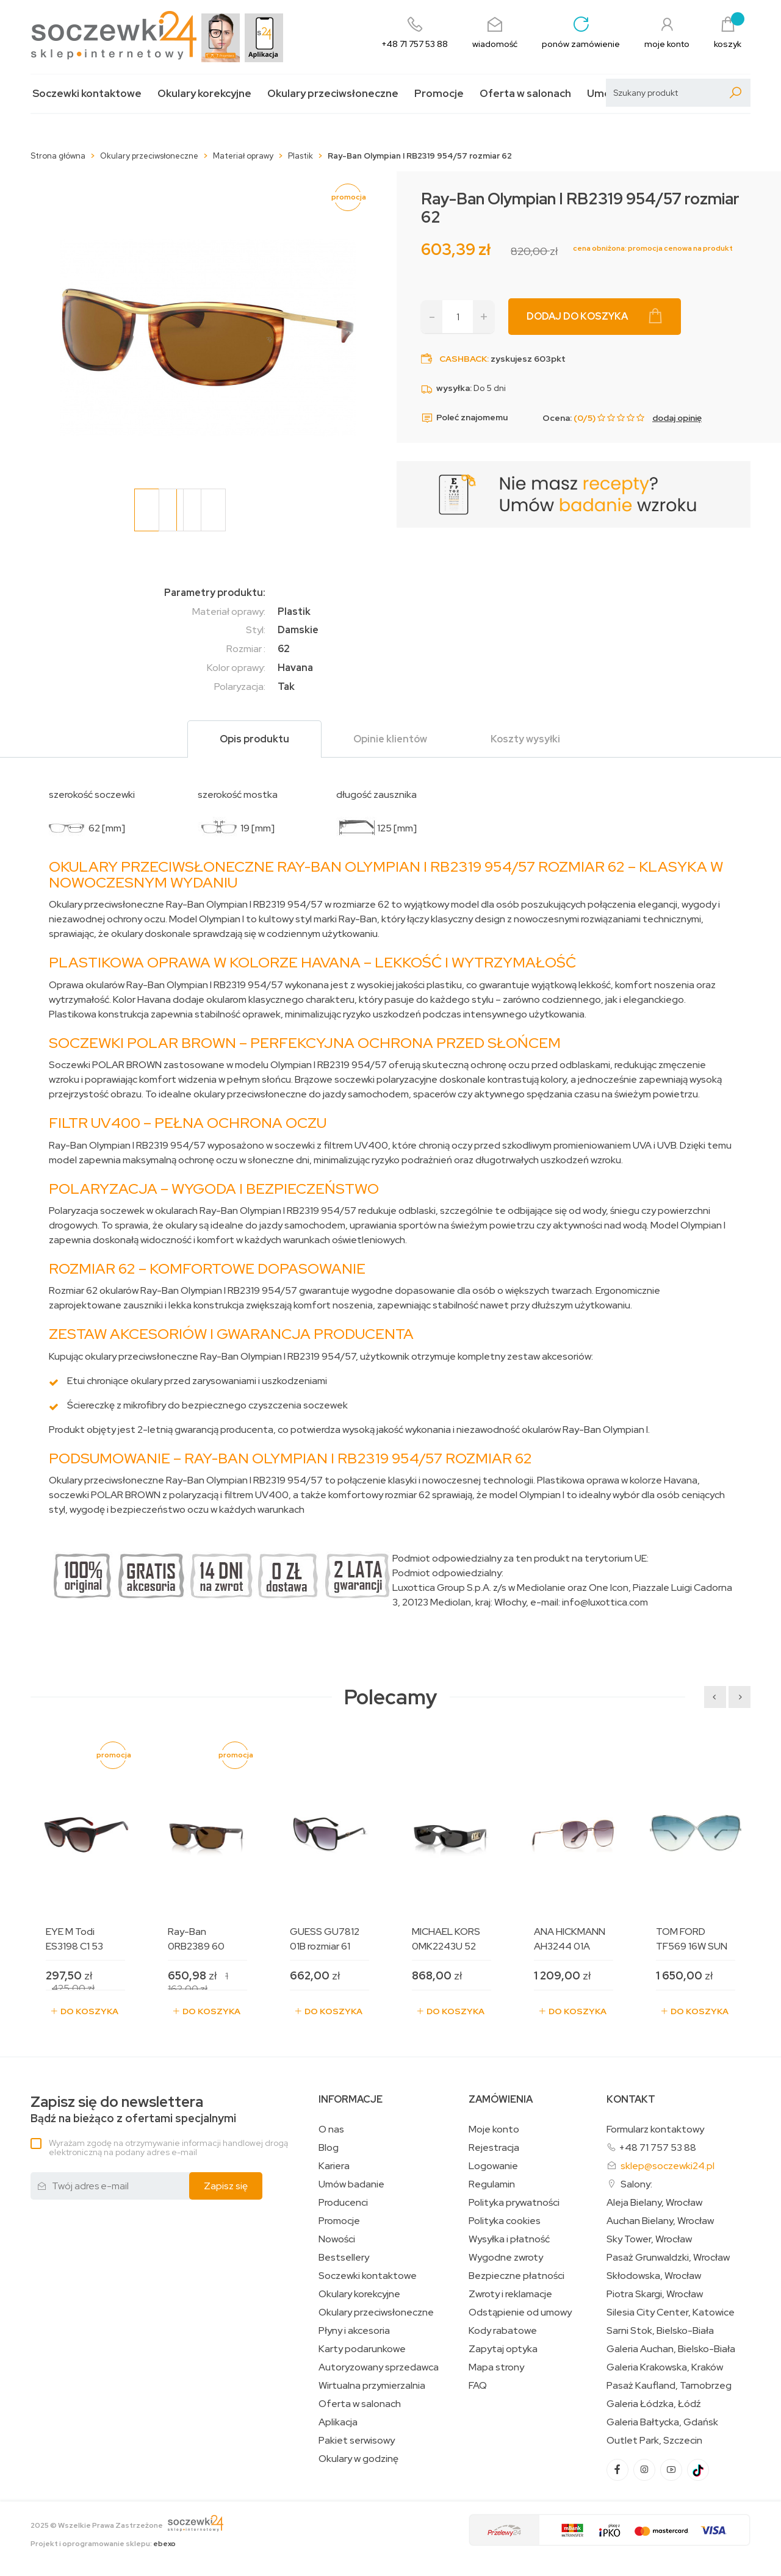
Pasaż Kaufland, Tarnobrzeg (669, 2386)
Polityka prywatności (514, 2203)
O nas (331, 2129)
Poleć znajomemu (464, 418)
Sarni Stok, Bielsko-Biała (660, 2331)
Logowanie (493, 2166)
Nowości (337, 2239)
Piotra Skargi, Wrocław (654, 2294)
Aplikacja (338, 2422)
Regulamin (492, 2184)
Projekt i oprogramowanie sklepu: (103, 2544)
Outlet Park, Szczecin (654, 2440)
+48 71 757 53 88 (657, 2147)
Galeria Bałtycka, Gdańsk (662, 2422)
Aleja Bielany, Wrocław (654, 2203)
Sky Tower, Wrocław (649, 2239)
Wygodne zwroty (506, 2257)
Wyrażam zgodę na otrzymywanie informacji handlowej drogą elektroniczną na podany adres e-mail (168, 2147)
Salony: (636, 2184)
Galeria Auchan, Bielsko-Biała (670, 2349)
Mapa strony (496, 2367)
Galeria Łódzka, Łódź (653, 2404)
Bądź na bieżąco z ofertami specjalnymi (133, 2109)
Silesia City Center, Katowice (670, 2312)
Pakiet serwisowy (357, 2440)
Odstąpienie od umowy (520, 2312)
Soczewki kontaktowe (87, 93)
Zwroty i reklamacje (510, 2294)
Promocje (439, 93)
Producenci (343, 2203)
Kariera (334, 2166)
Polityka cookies (505, 2221)
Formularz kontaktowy (655, 2129)
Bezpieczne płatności (516, 2276)
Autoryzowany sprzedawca (379, 2367)
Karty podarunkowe (362, 2349)
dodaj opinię (677, 417)
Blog (329, 2148)
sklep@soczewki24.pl (667, 2165)
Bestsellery (344, 2257)
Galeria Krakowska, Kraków (664, 2367)
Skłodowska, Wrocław (653, 2276)
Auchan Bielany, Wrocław (660, 2221)
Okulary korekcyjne (204, 93)
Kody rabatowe (503, 2331)
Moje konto (494, 2129)
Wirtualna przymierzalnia (372, 2386)
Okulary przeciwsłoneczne (332, 93)
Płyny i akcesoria (354, 2331)
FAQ (478, 2386)
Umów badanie (351, 2184)
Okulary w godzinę (358, 2459)
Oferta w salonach (525, 93)
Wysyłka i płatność (509, 2239)
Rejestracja (494, 2148)
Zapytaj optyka (503, 2349)
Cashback (463, 358)
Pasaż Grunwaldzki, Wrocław (668, 2257)
